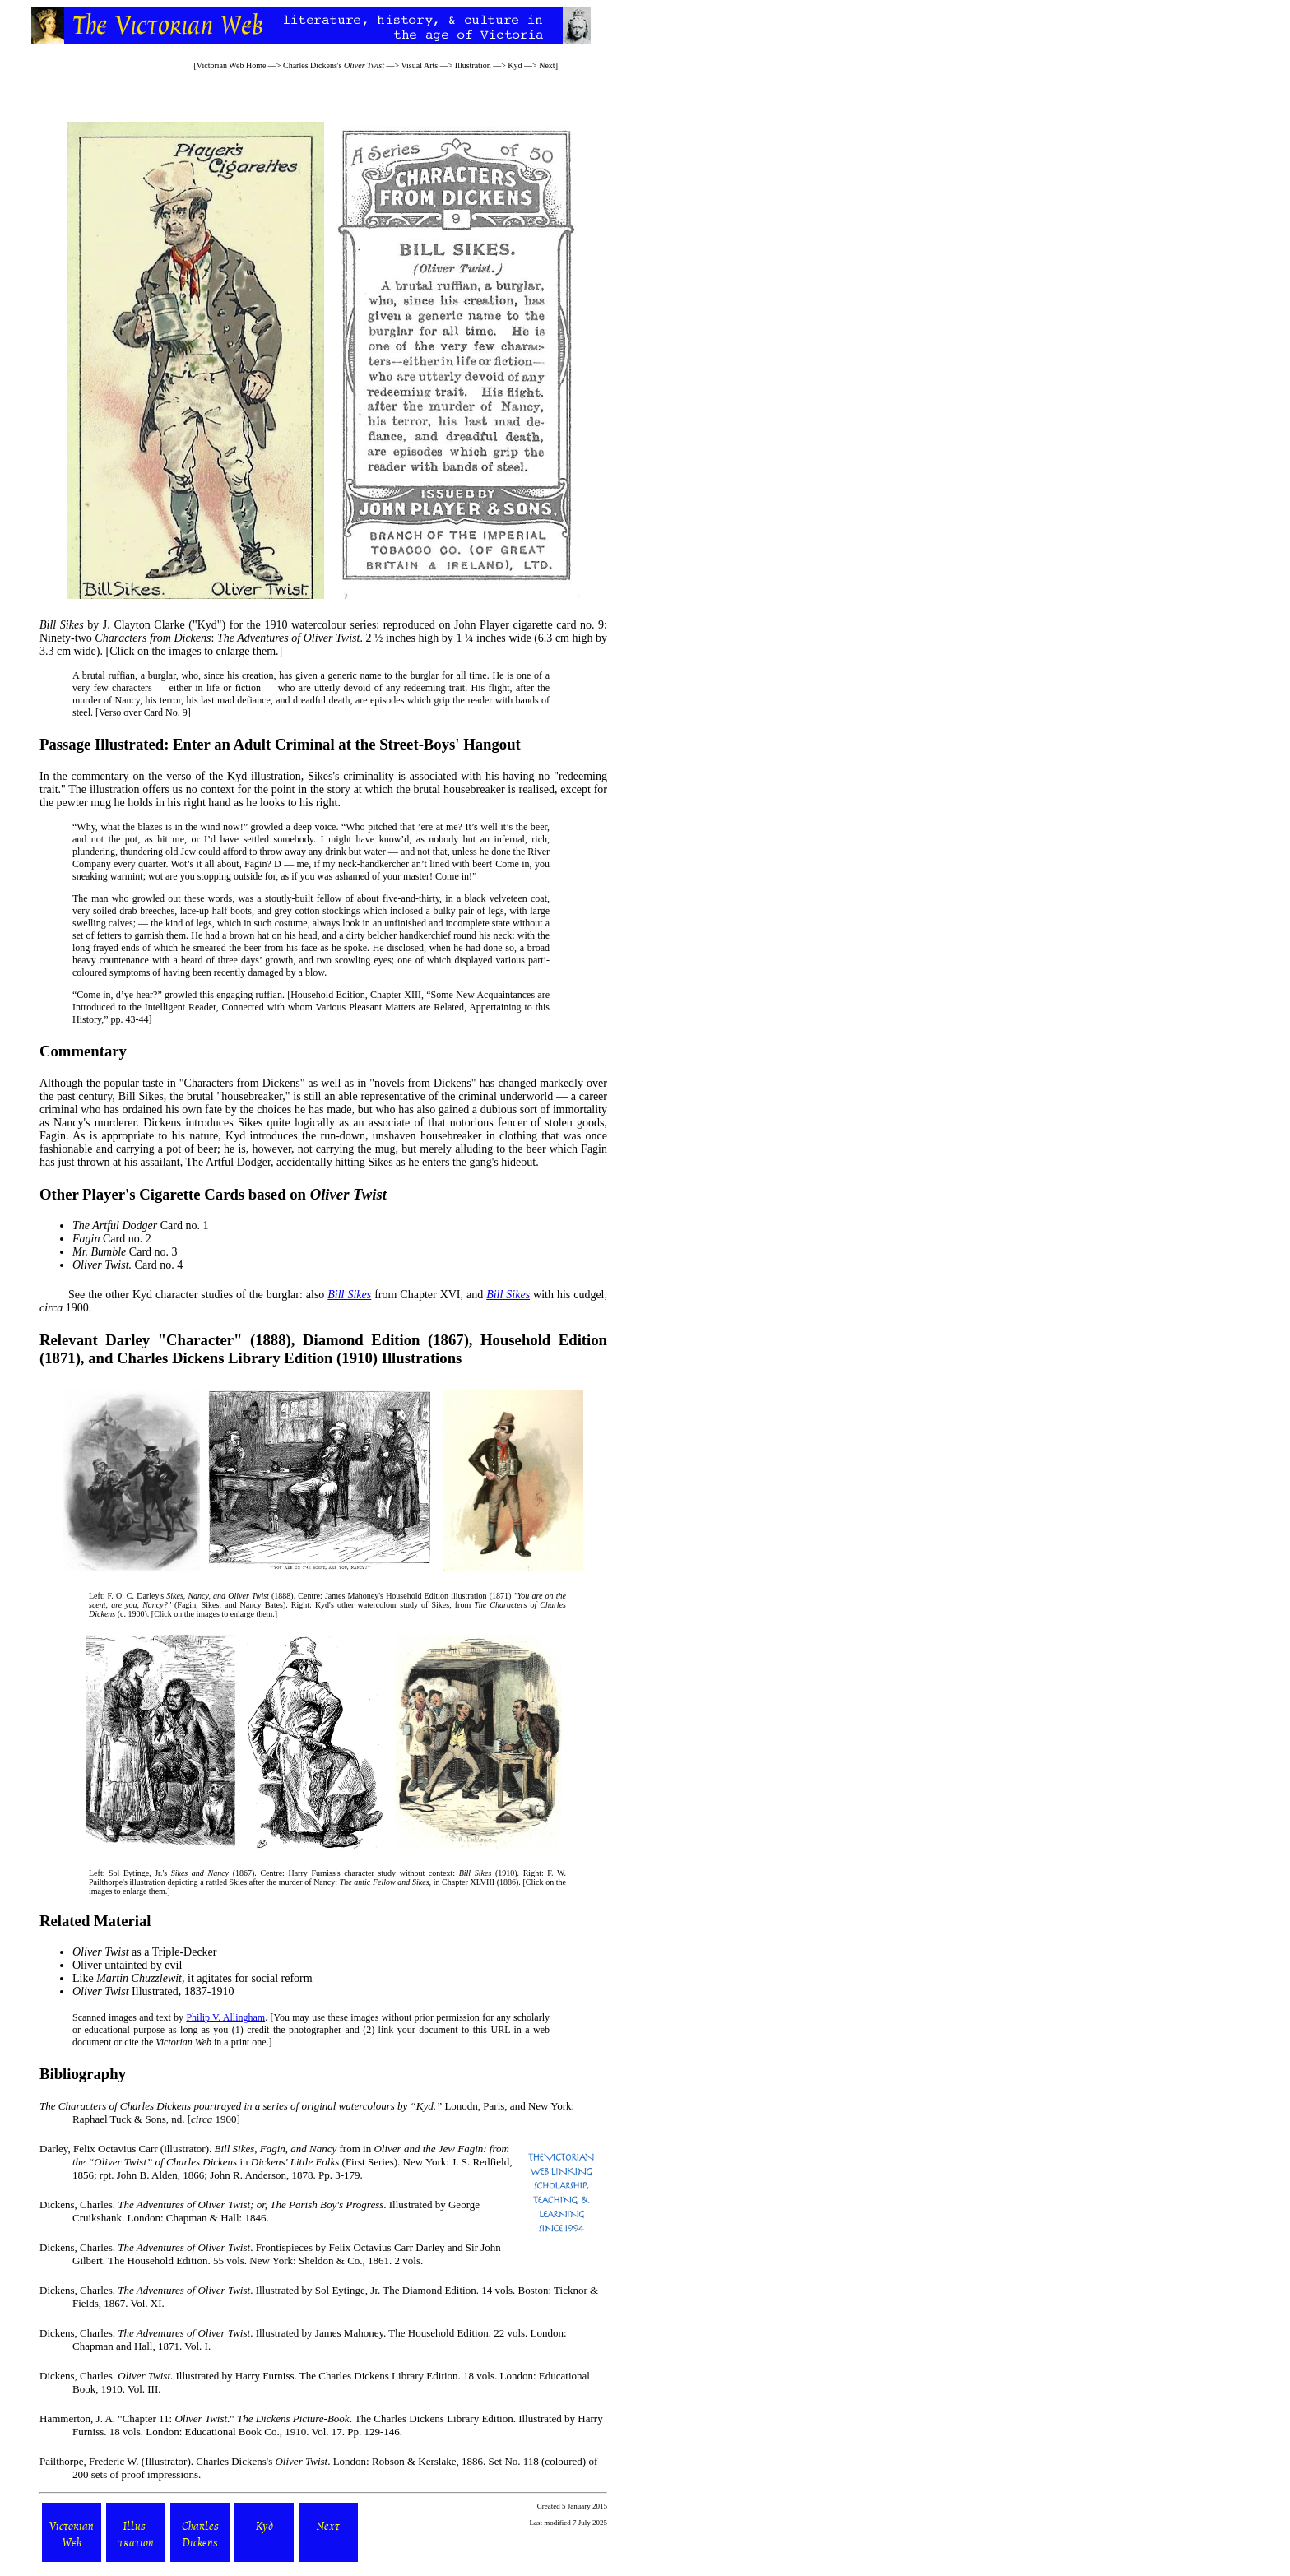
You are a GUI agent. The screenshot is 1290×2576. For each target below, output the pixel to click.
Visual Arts (419, 65)
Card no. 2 (111, 1238)
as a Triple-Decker (144, 1952)
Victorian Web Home (232, 65)
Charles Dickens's (333, 65)
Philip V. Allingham (225, 2017)
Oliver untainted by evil (127, 1965)
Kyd (515, 65)
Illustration (473, 65)
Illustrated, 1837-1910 (153, 1991)
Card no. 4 (127, 1265)
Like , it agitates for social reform (192, 1978)
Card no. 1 (140, 1225)
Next (547, 65)
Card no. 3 (125, 1252)
